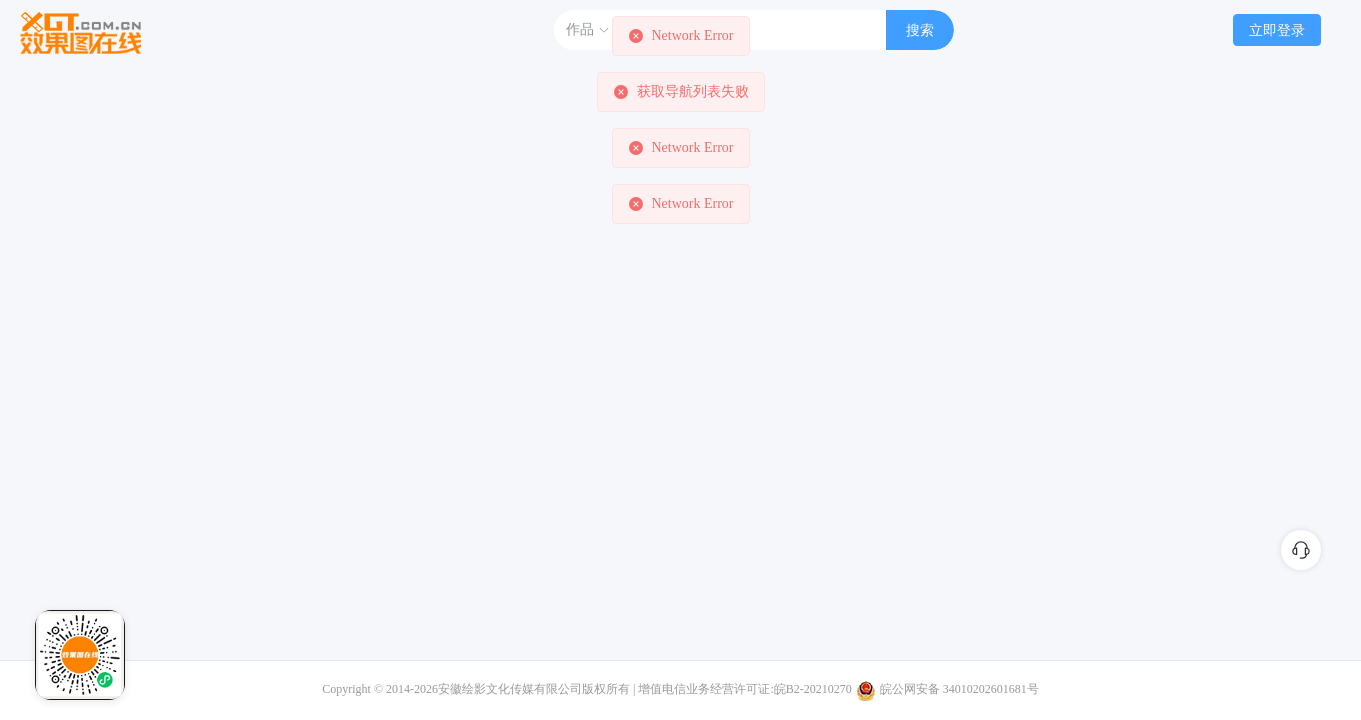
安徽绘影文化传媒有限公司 (510, 689)
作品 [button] (588, 30)
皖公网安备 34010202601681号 (959, 689)
